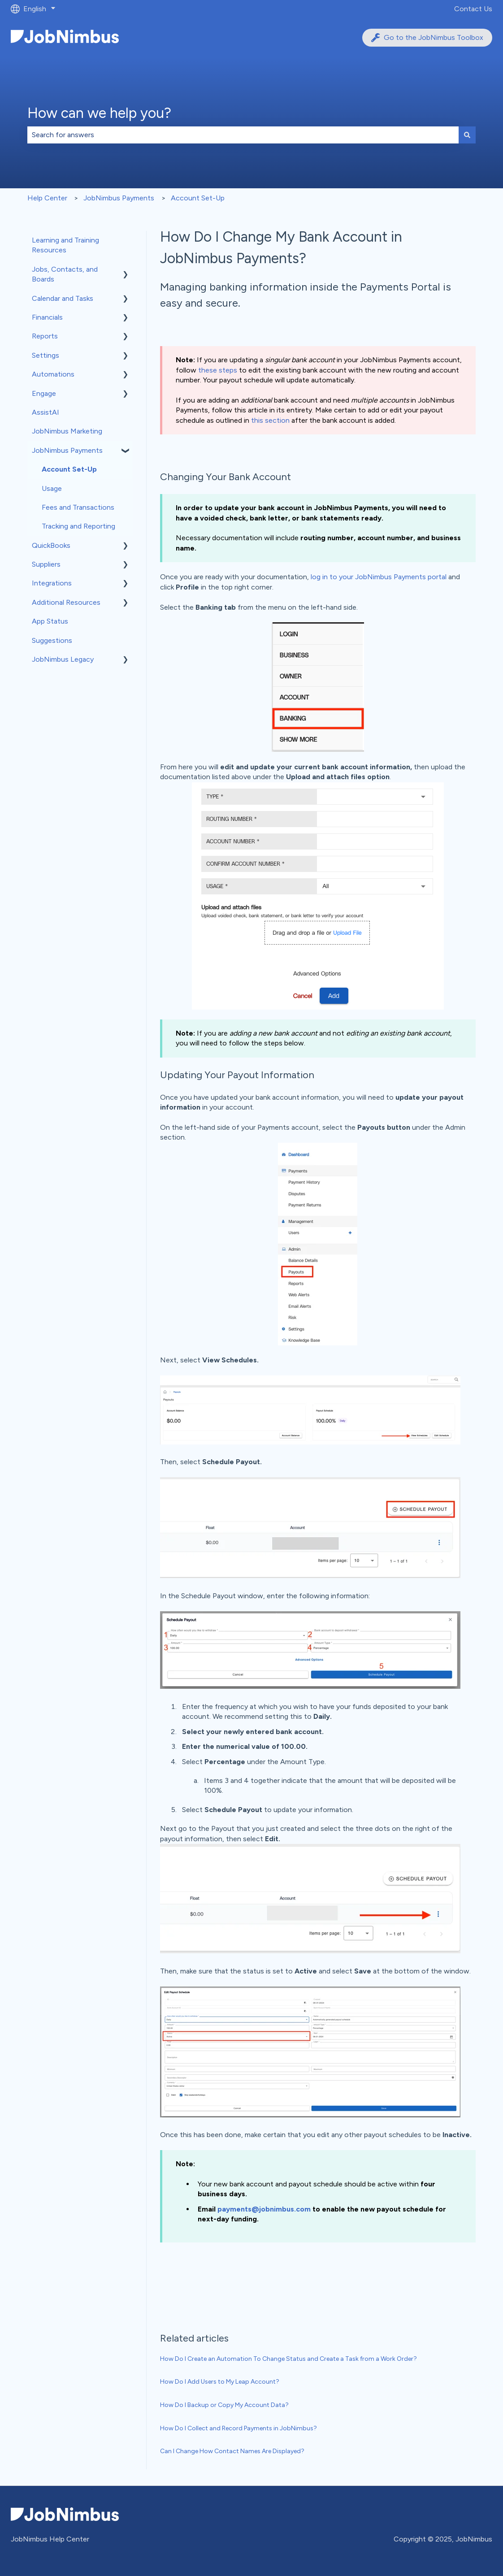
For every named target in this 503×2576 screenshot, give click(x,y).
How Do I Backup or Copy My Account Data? (224, 2405)
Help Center (47, 198)
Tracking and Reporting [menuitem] (78, 526)
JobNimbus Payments (118, 198)
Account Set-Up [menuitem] (69, 469)
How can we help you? (99, 112)
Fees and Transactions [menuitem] (78, 507)
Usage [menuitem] (52, 488)
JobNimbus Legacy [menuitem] (63, 659)
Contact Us (473, 8)
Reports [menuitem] (45, 336)
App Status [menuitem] (50, 621)
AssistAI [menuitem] (45, 412)
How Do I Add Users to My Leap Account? (219, 2381)
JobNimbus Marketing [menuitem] (67, 431)
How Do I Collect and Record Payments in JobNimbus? (238, 2428)
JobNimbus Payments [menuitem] (67, 450)
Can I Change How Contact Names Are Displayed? (232, 2451)
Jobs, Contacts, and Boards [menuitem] (65, 274)
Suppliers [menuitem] (46, 564)
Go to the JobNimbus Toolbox (427, 37)
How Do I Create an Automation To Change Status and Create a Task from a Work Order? (288, 2359)
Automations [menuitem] (53, 374)
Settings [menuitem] (45, 355)
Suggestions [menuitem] (52, 640)
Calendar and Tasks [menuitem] (62, 298)
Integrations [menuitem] (52, 583)
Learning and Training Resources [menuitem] (65, 245)
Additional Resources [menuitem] (66, 602)
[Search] (467, 134)
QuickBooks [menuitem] (51, 545)
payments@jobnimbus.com (264, 2209)
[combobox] (243, 134)
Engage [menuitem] (44, 393)
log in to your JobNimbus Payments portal (379, 576)
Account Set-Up (198, 198)
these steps (217, 370)
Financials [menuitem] (47, 317)
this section (270, 420)
